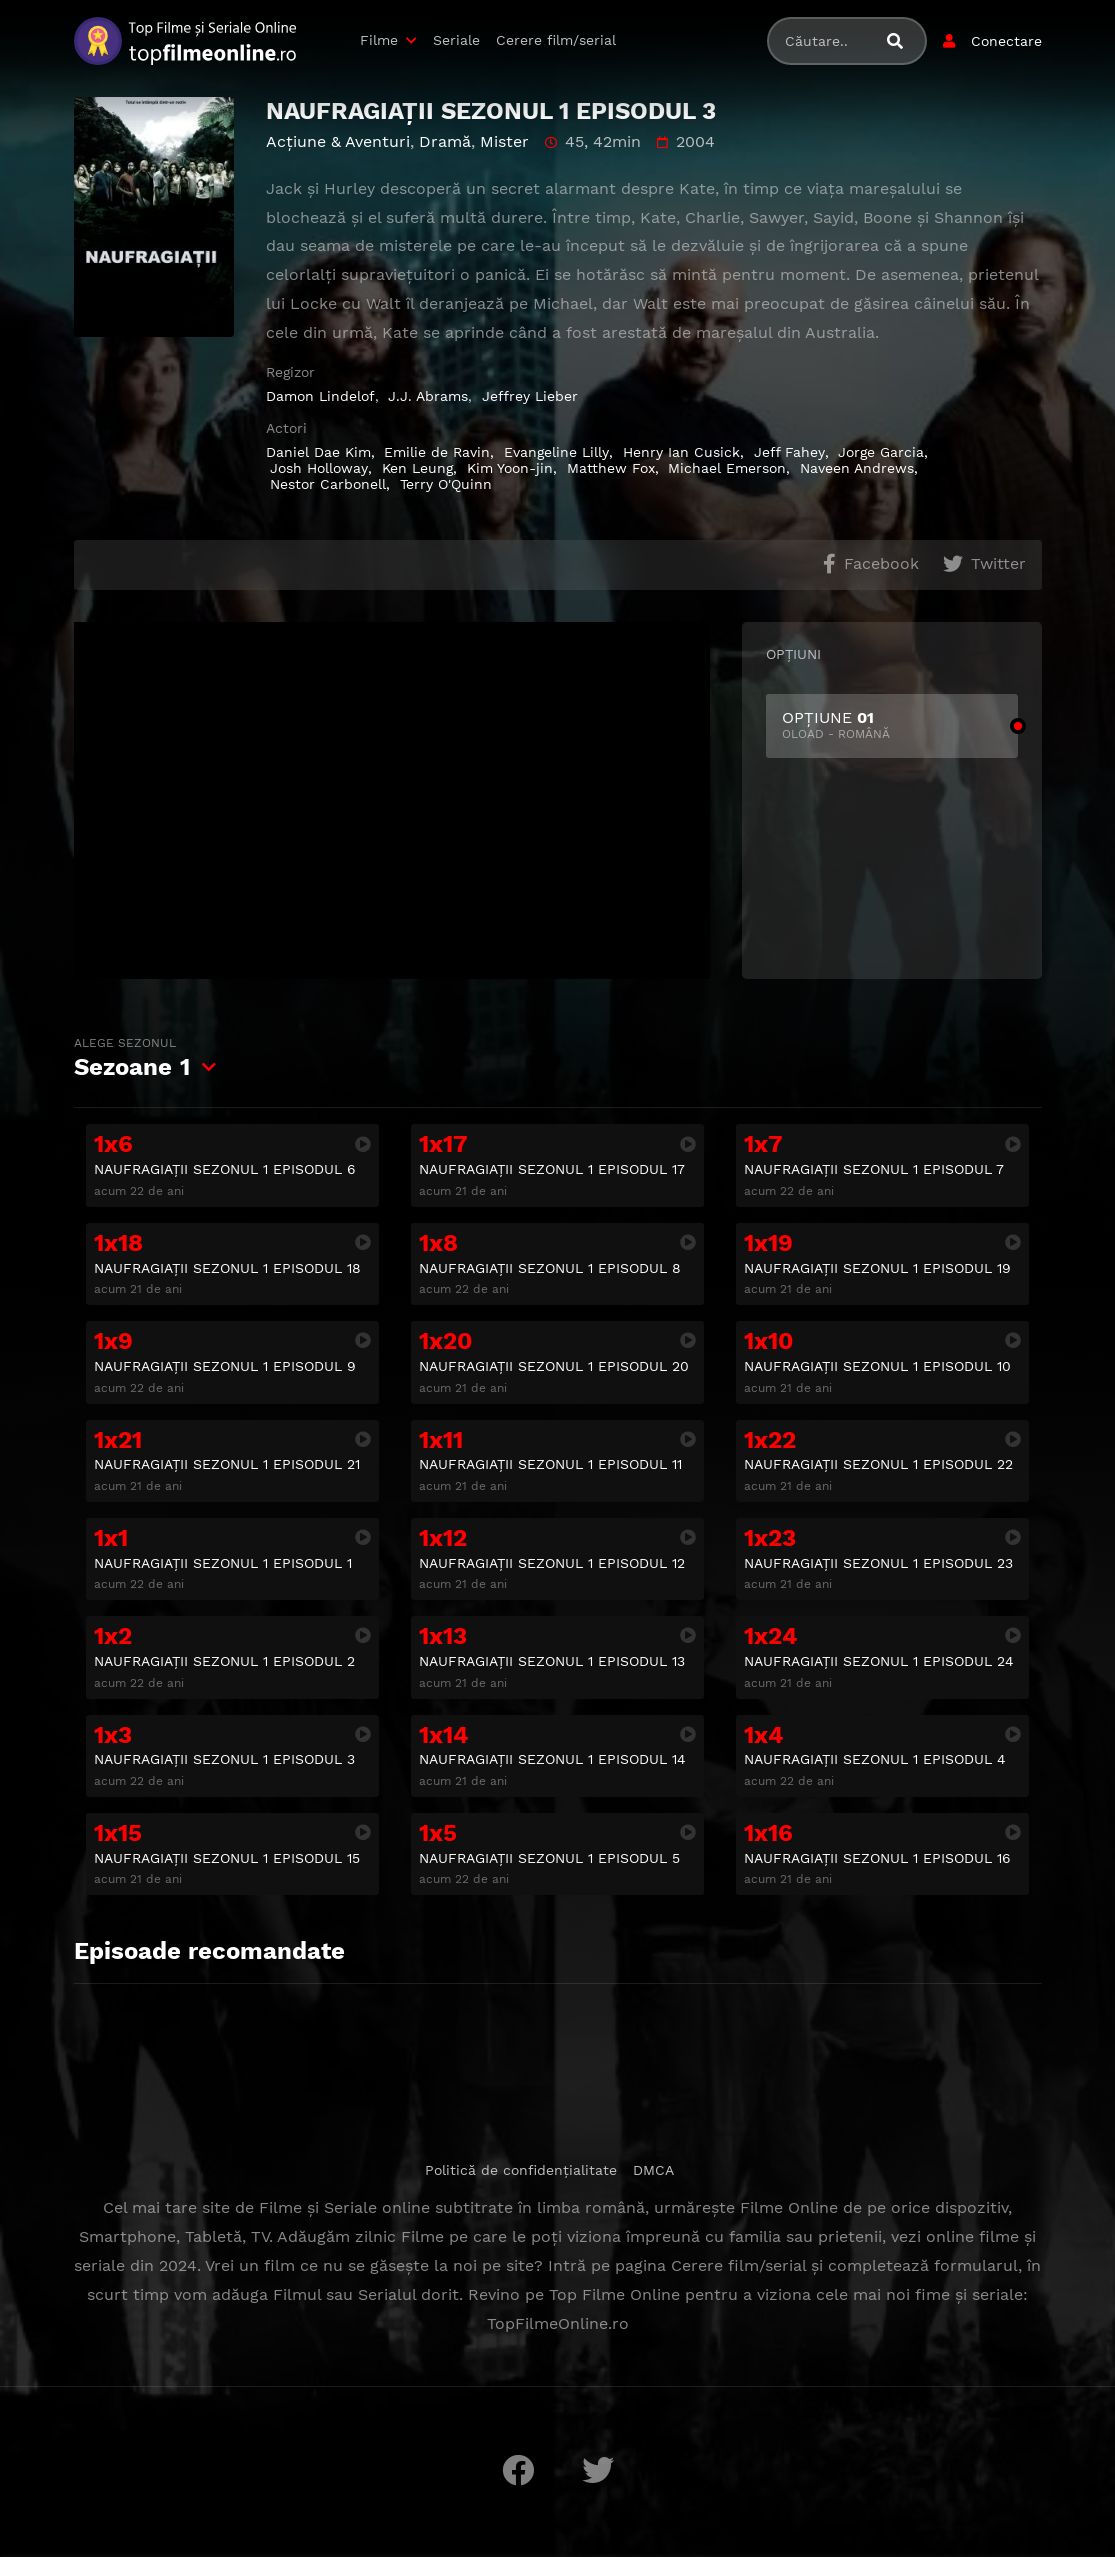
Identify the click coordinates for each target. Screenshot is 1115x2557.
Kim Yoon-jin (510, 468)
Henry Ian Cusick (681, 452)
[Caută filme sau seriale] (903, 41)
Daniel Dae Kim (318, 452)
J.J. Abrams (428, 396)
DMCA (653, 2170)
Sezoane (132, 1058)
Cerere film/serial (556, 40)
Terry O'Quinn (446, 484)
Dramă (445, 141)
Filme (379, 40)
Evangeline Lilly (556, 452)
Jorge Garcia (881, 452)
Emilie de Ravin (437, 452)
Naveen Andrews (857, 468)
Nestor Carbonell (328, 484)
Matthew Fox (611, 468)
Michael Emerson (727, 468)
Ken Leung (417, 468)
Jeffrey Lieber (530, 396)
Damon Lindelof (320, 396)
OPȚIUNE (892, 725)
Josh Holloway (319, 468)
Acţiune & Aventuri (338, 141)
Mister (504, 141)
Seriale (456, 40)
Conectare (1006, 41)
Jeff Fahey (789, 452)
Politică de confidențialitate (521, 2170)
